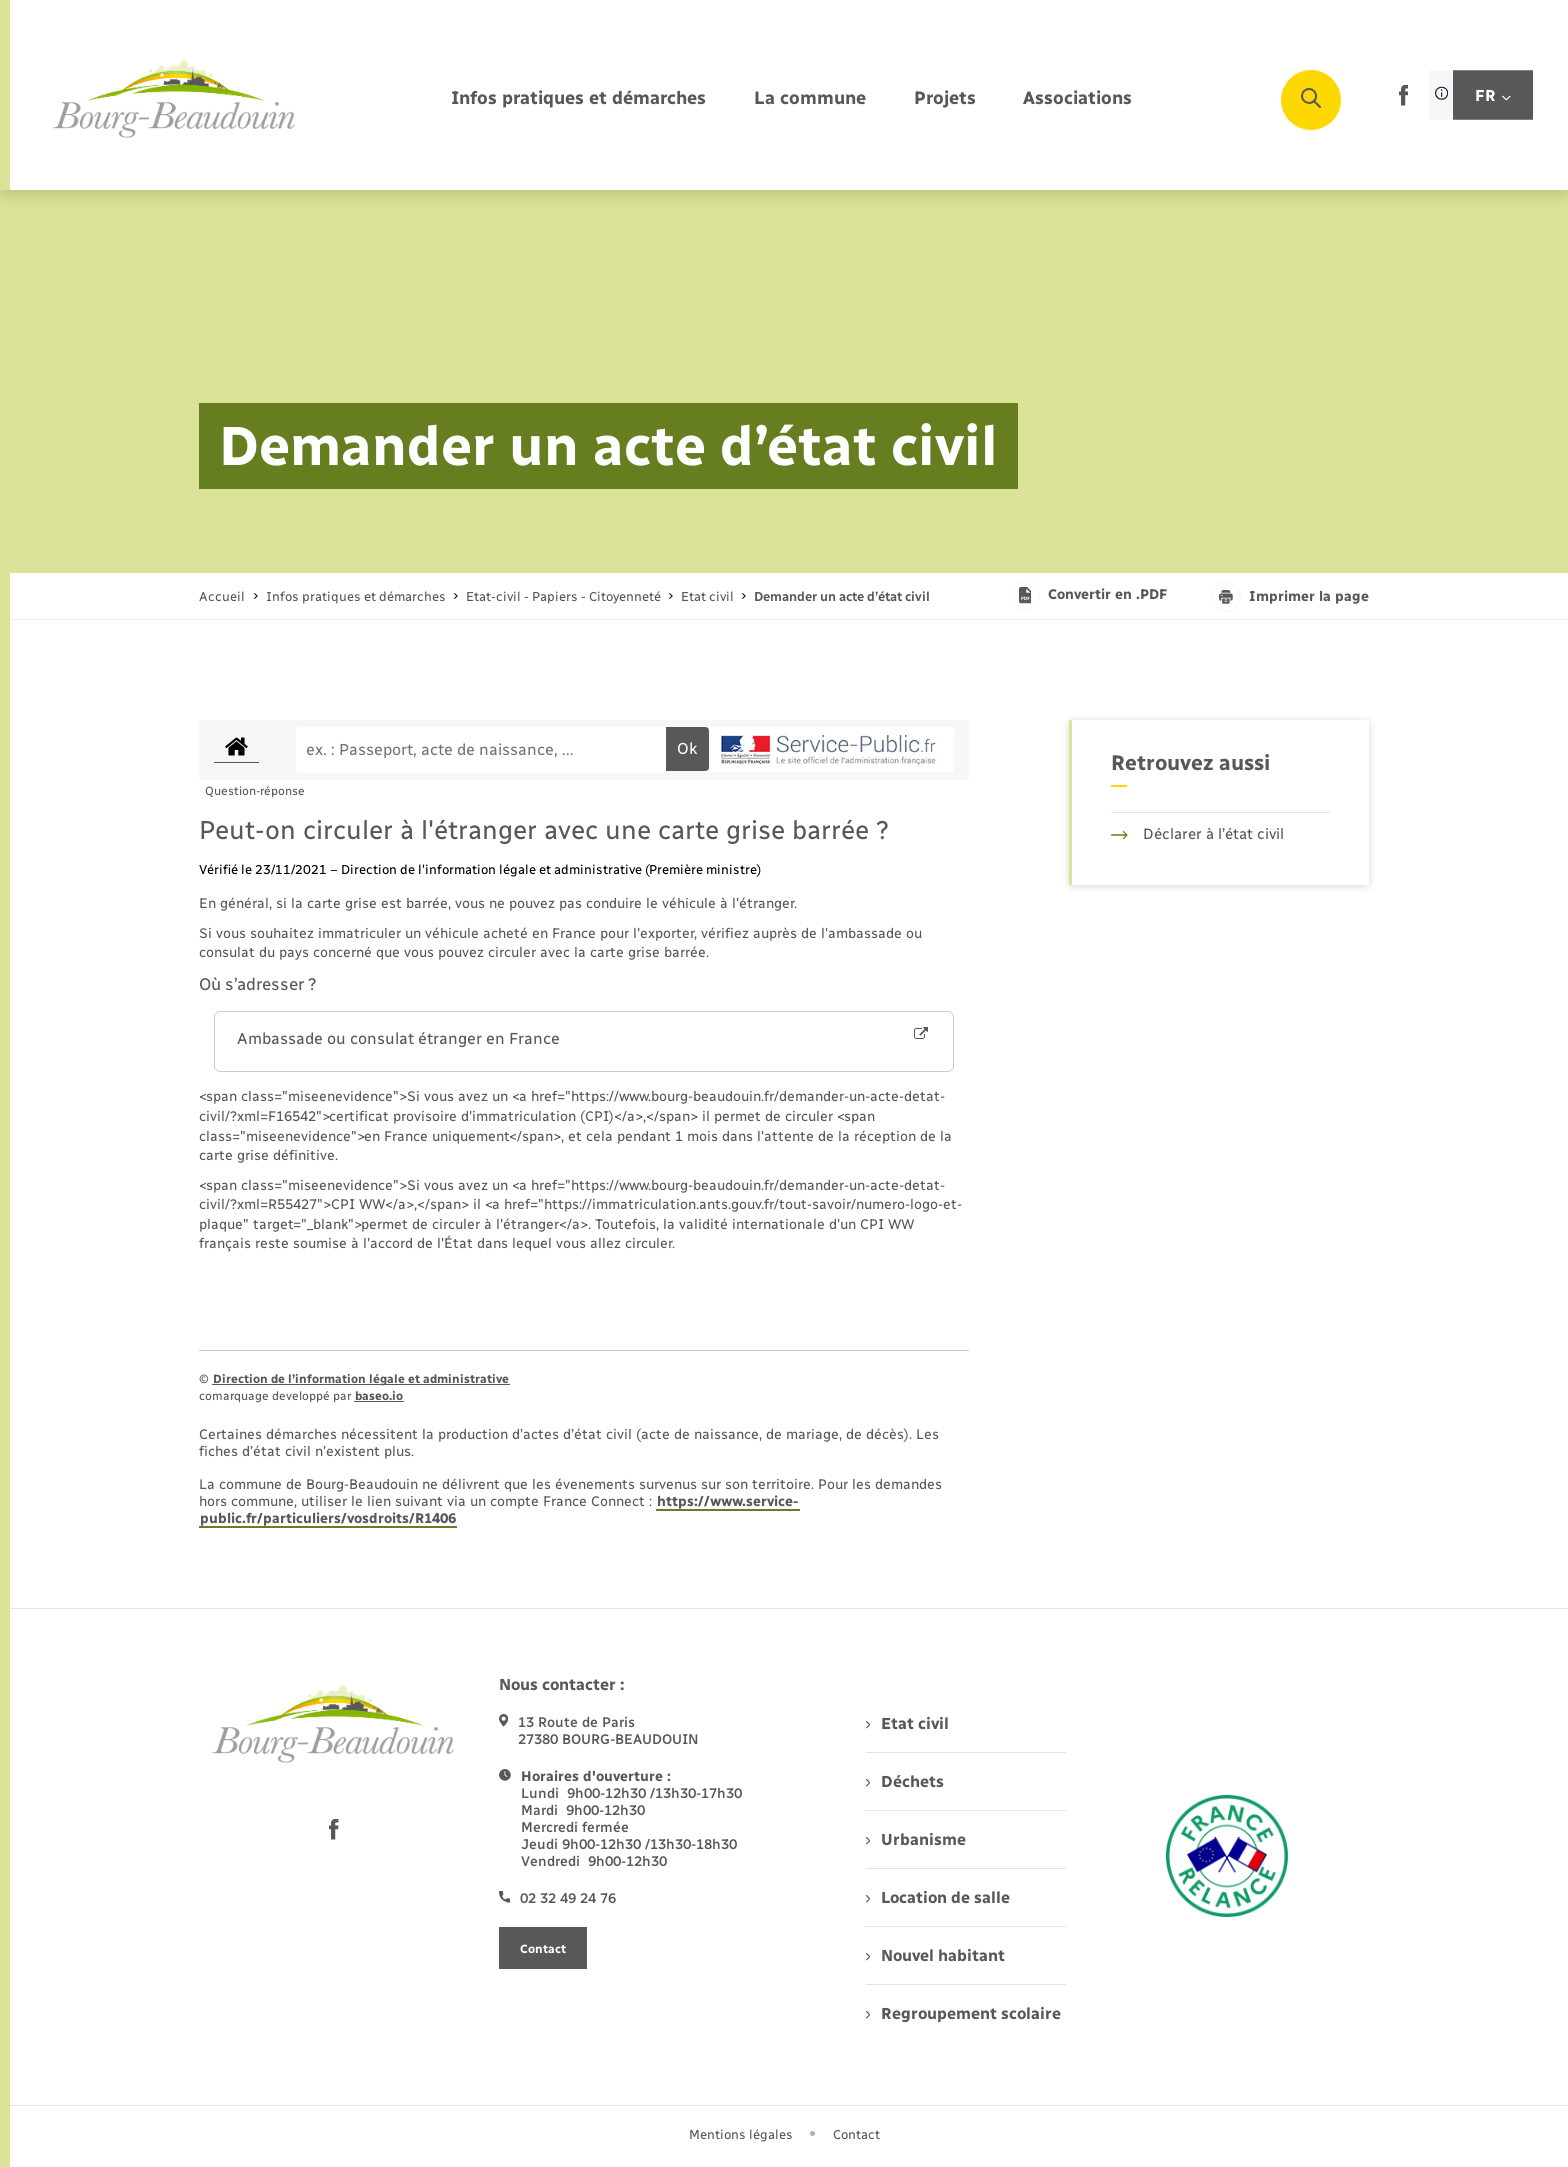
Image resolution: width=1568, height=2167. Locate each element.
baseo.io (379, 1396)
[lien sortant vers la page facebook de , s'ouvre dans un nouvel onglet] (1403, 101)
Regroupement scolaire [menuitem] (963, 2013)
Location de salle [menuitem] (938, 1897)
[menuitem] (578, 99)
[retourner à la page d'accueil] (175, 100)
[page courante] (842, 596)
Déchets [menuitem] (905, 1781)
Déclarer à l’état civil (1197, 834)
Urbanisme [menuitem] (916, 1839)
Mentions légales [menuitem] (741, 2134)
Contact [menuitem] (856, 2134)
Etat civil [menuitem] (907, 1723)
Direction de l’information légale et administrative (361, 1379)
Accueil (222, 596)
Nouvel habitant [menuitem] (935, 1955)
